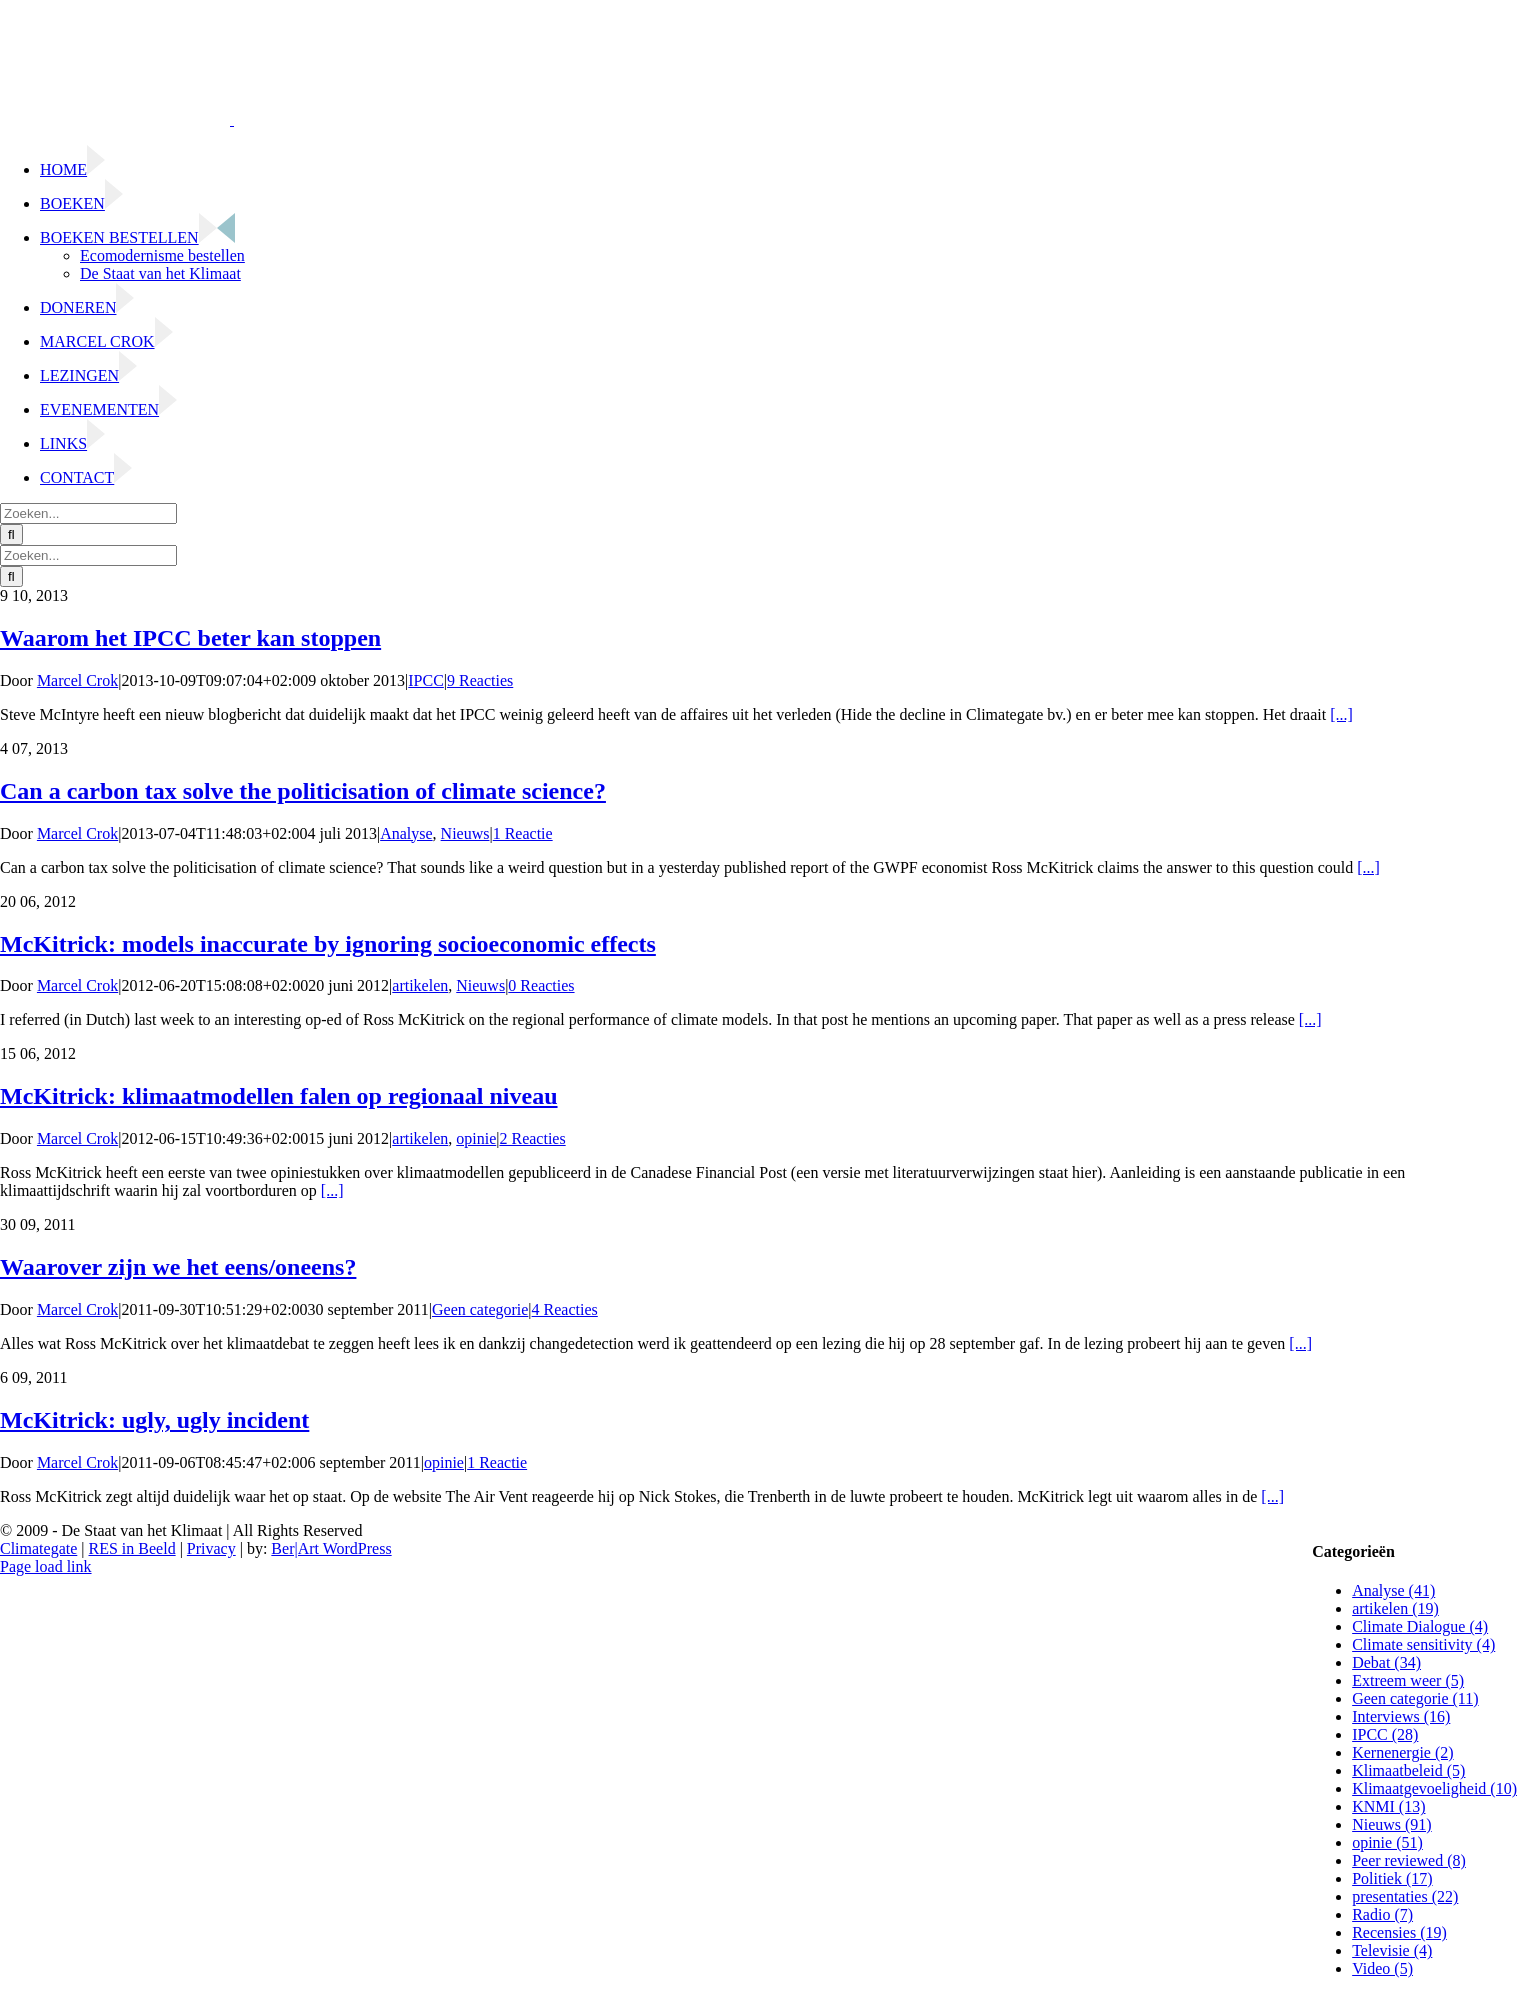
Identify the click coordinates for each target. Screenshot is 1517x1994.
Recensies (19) (1399, 1932)
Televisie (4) (1392, 1950)
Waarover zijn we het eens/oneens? (178, 1267)
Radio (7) (1382, 1914)
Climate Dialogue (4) (1420, 1626)
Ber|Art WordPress (331, 1548)
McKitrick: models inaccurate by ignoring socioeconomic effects (328, 944)
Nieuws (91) (1392, 1824)
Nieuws (465, 833)
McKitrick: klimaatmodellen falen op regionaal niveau (279, 1096)
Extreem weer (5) (1408, 1680)
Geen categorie (480, 1309)
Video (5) (1382, 1968)
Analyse (406, 833)
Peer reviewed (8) (1409, 1860)
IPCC (426, 680)
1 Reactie (523, 833)
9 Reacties (480, 680)
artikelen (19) (1395, 1608)
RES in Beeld (132, 1548)
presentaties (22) (1405, 1896)
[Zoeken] (11, 534)
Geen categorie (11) (1415, 1698)
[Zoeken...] (88, 513)
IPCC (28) (1385, 1734)
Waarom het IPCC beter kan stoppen (190, 638)
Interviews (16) (1401, 1716)
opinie (476, 1138)
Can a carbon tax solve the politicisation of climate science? (303, 791)
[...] (1341, 714)
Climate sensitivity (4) (1423, 1644)
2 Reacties (532, 1138)
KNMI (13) (1388, 1806)
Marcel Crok (77, 680)
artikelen (420, 985)
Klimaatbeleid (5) (1408, 1770)
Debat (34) (1386, 1662)
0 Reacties (541, 985)
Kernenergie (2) (1402, 1752)
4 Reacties (565, 1309)
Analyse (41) (1393, 1590)
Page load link (46, 1566)
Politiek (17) (1392, 1878)
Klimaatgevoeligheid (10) (1434, 1788)
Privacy (211, 1548)
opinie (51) (1387, 1842)
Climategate (38, 1548)
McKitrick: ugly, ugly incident (154, 1420)
